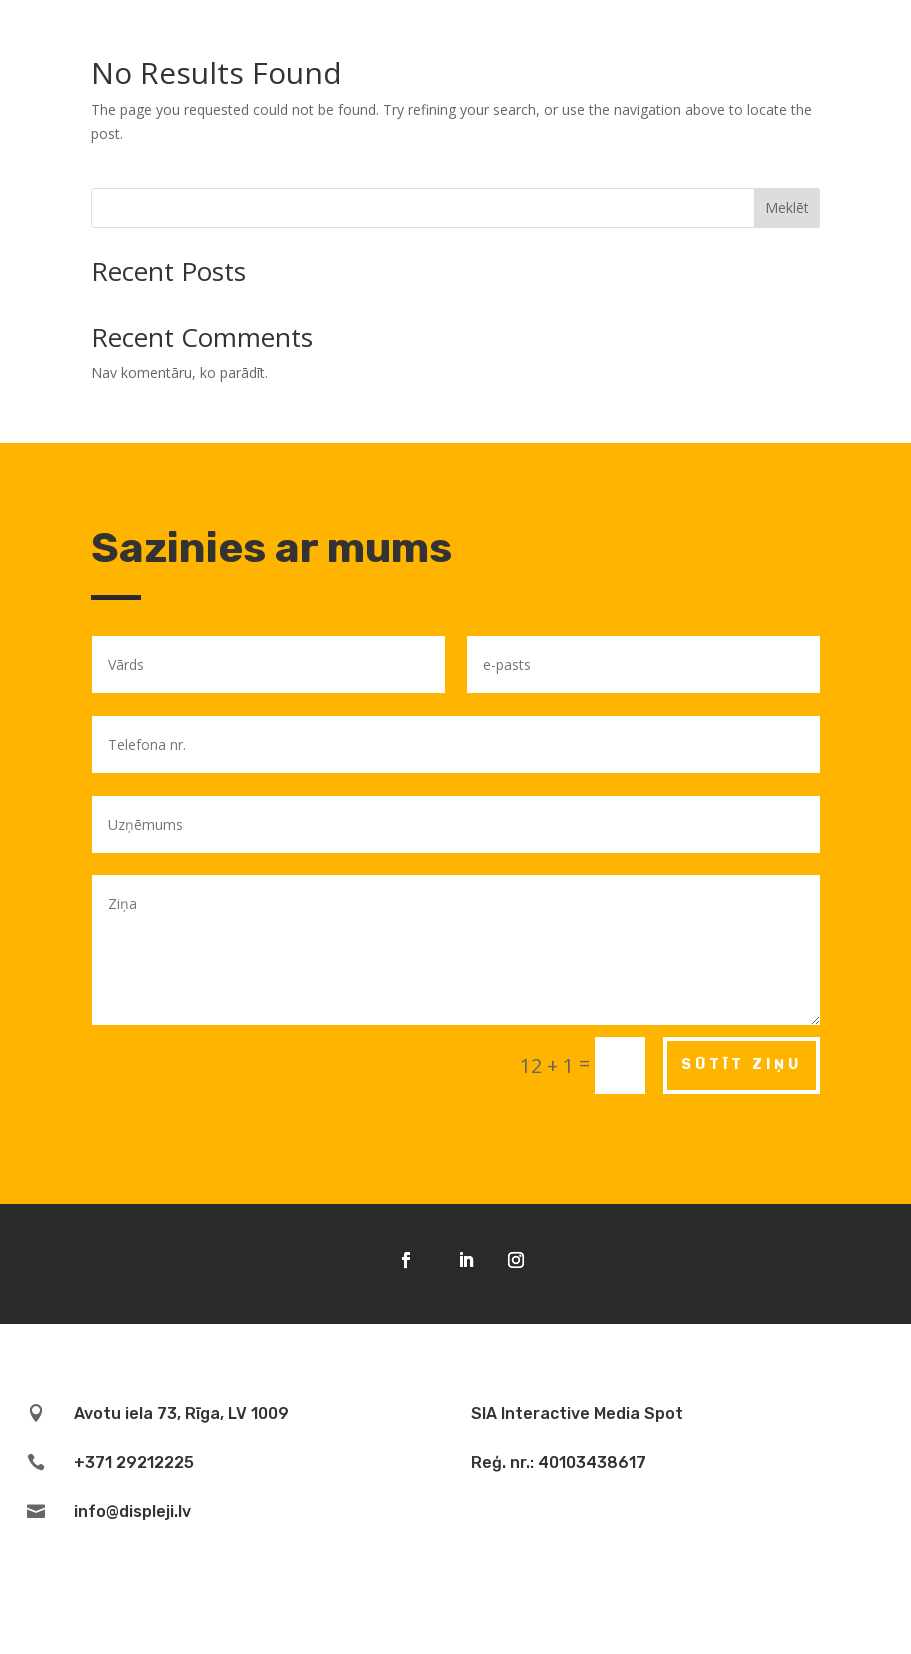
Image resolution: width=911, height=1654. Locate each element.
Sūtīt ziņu (741, 1064)
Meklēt (787, 207)
